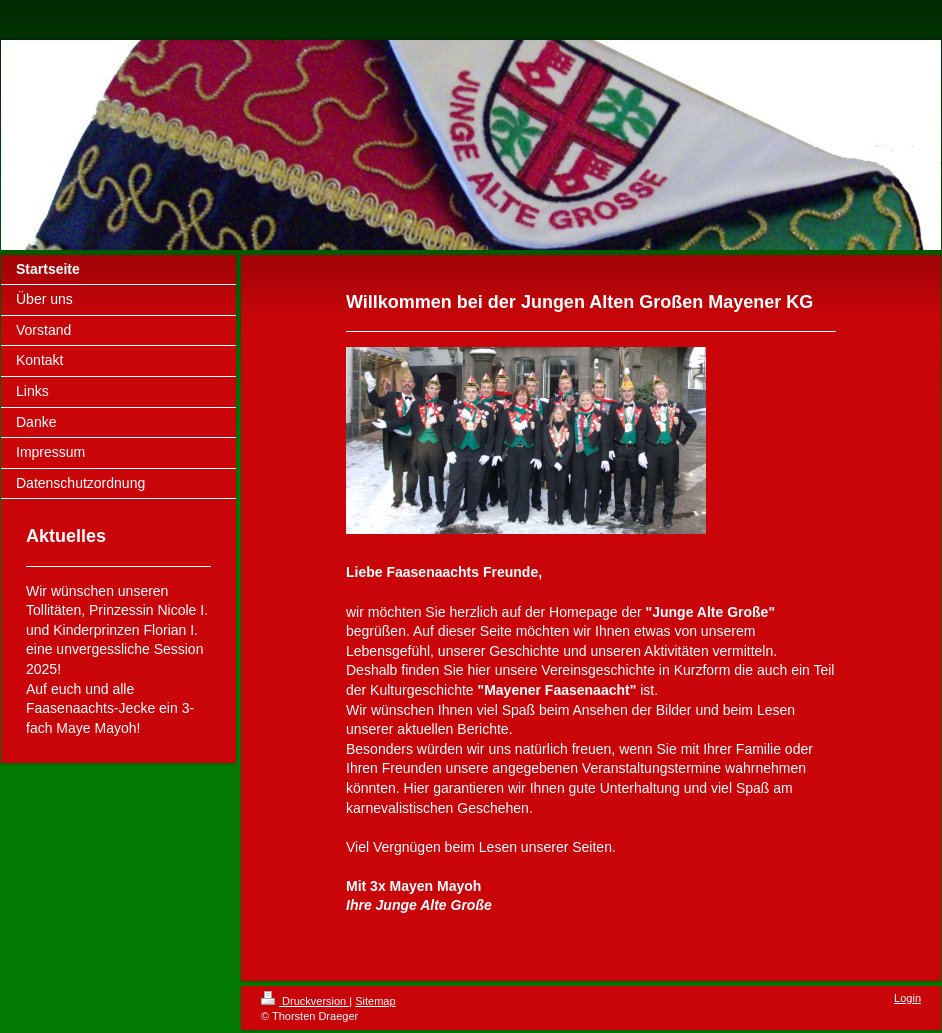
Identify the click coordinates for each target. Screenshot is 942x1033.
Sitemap (375, 1001)
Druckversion (305, 1001)
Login (907, 998)
